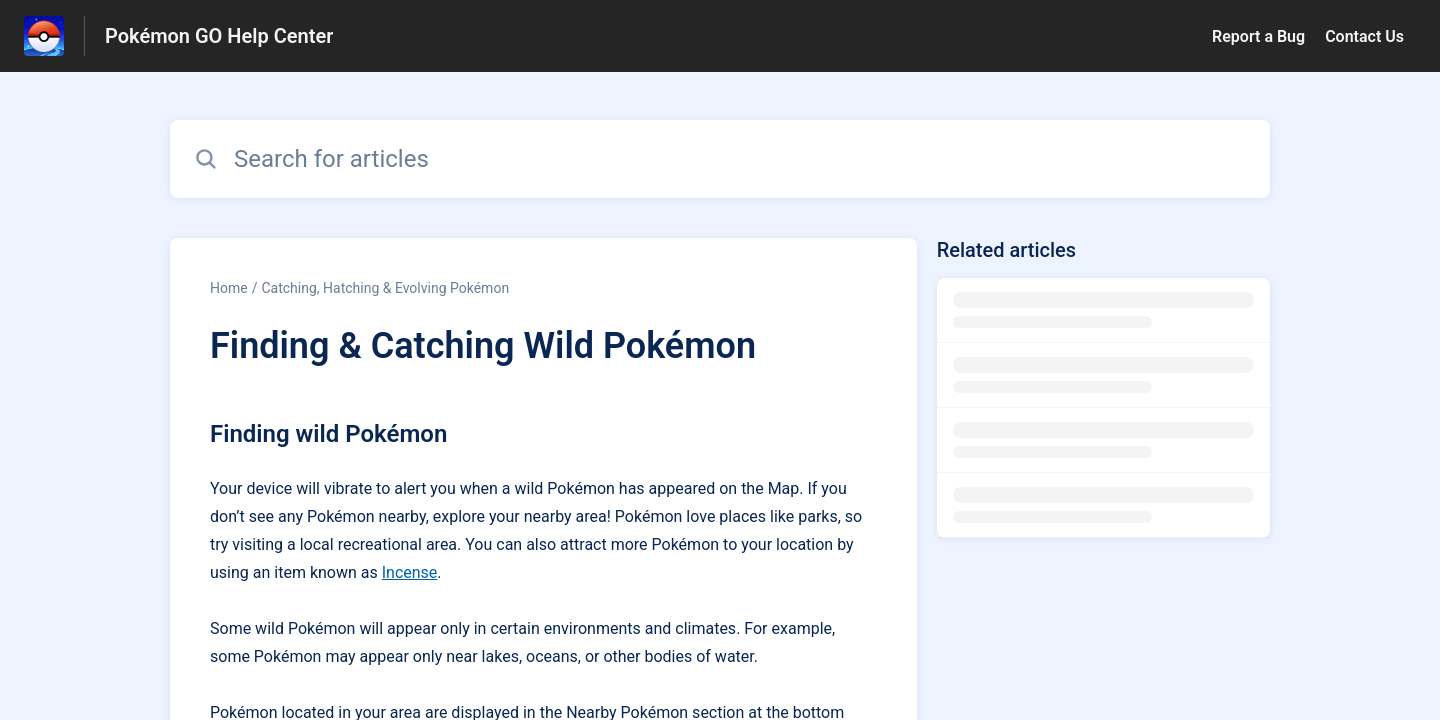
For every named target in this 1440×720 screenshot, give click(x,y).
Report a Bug (1258, 36)
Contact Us (1364, 36)
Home (229, 288)
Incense (410, 572)
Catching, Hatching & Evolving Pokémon (385, 288)
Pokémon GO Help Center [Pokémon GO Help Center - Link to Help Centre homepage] (219, 36)
